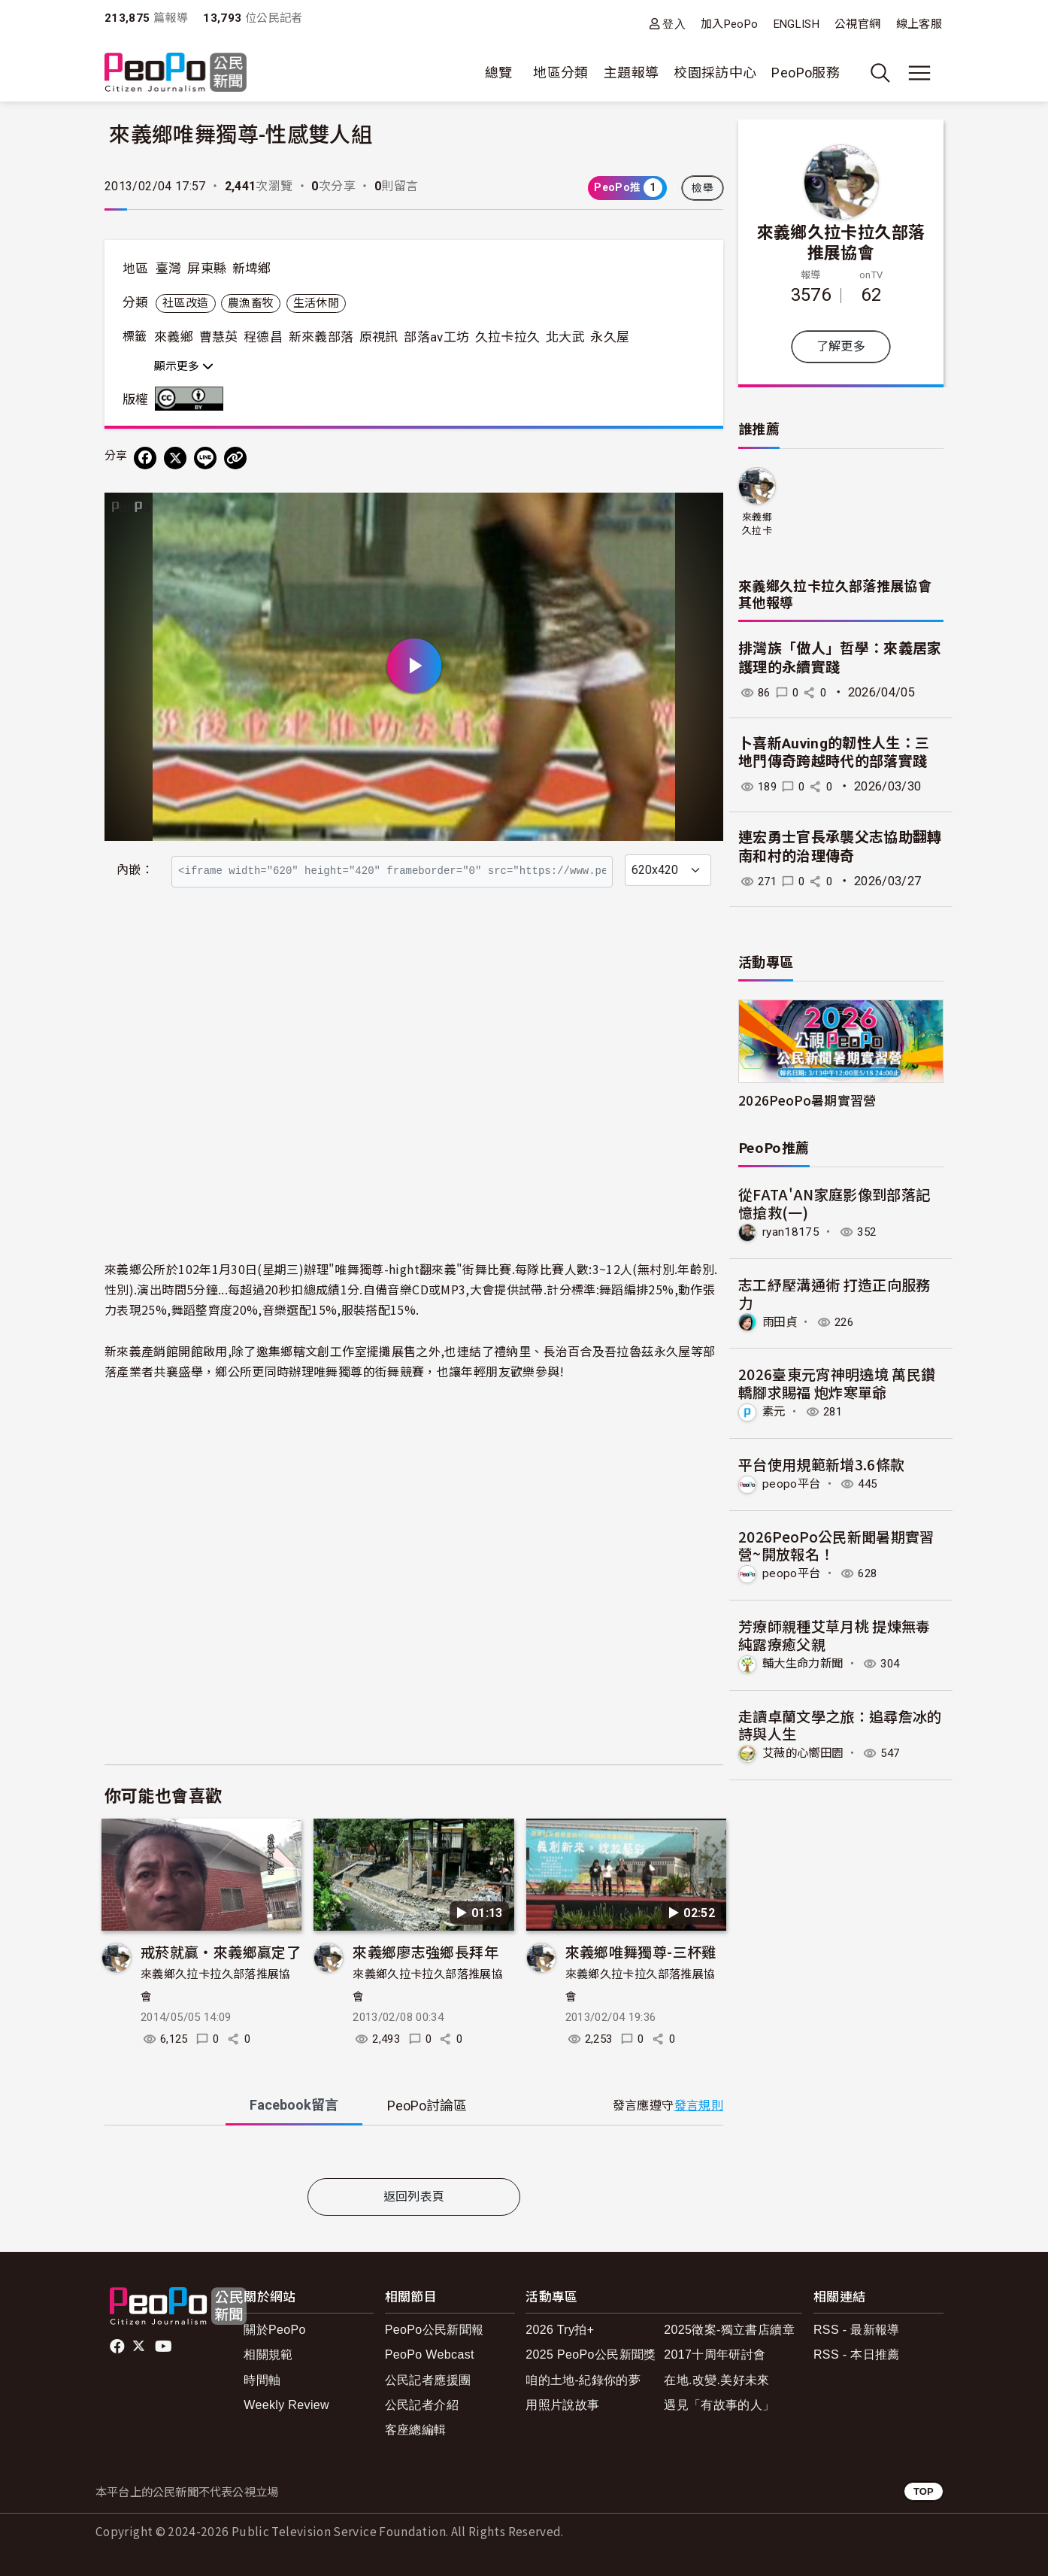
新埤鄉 (251, 268)
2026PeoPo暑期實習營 (807, 1100)
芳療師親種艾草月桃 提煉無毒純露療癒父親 (834, 1634)
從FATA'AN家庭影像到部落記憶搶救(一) (834, 1203)
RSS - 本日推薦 (856, 2354)
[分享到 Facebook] (145, 458)
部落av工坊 (436, 336)
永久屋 (609, 336)
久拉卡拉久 (508, 336)
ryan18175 (791, 1231)
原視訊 (378, 336)
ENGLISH (797, 24)
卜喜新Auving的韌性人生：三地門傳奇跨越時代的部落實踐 (834, 753)
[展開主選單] (919, 73)
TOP (923, 2491)
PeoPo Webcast (429, 2354)
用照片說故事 (562, 2405)
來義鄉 (173, 336)
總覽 (499, 72)
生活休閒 (316, 303)
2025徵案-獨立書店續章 (729, 2329)
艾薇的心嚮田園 (805, 1752)
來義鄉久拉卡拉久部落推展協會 (841, 241)
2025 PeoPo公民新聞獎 (591, 2354)
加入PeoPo (730, 24)
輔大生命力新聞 (805, 1662)
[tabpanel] (413, 2155)
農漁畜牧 (251, 303)
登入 (674, 23)
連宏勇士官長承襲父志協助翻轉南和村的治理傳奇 (840, 847)
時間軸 (262, 2380)
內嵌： (135, 870)
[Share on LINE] (205, 458)
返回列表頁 (414, 2196)
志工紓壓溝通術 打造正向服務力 (834, 1293)
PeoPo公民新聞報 (434, 2329)
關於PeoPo (275, 2329)
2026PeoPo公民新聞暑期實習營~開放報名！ (836, 1544)
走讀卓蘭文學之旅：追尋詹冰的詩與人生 (840, 1723)
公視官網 (857, 24)
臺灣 (169, 268)
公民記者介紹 (422, 2405)
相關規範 (268, 2354)
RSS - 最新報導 (856, 2329)
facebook (118, 2346)
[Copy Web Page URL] (235, 458)
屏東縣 (206, 268)
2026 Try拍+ (560, 2329)
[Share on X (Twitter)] (175, 458)
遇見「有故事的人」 (719, 2405)
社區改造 (185, 303)
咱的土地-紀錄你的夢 (583, 2380)
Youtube (164, 2346)
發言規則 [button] (698, 2105)
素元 (774, 1411)
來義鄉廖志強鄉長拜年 (425, 1951)
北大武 (565, 336)
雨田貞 (780, 1321)
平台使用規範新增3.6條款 (821, 1463)
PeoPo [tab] (427, 2105)
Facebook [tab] (294, 2105)
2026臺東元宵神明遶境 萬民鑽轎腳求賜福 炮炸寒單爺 (837, 1383)
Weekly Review (286, 2405)
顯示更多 (184, 366)
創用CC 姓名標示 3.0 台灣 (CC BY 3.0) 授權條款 (192, 399)
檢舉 (702, 188)
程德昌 (263, 336)
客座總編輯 (416, 2429)
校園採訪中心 (715, 72)
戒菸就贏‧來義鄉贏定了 (221, 1951)
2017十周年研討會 (714, 2354)
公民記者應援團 (428, 2380)
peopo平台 (792, 1483)
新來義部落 (321, 336)
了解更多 (840, 346)
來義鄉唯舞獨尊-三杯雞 (640, 1951)
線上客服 (919, 24)
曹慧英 (218, 336)
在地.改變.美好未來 (717, 2380)
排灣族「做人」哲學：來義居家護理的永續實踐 (840, 658)
